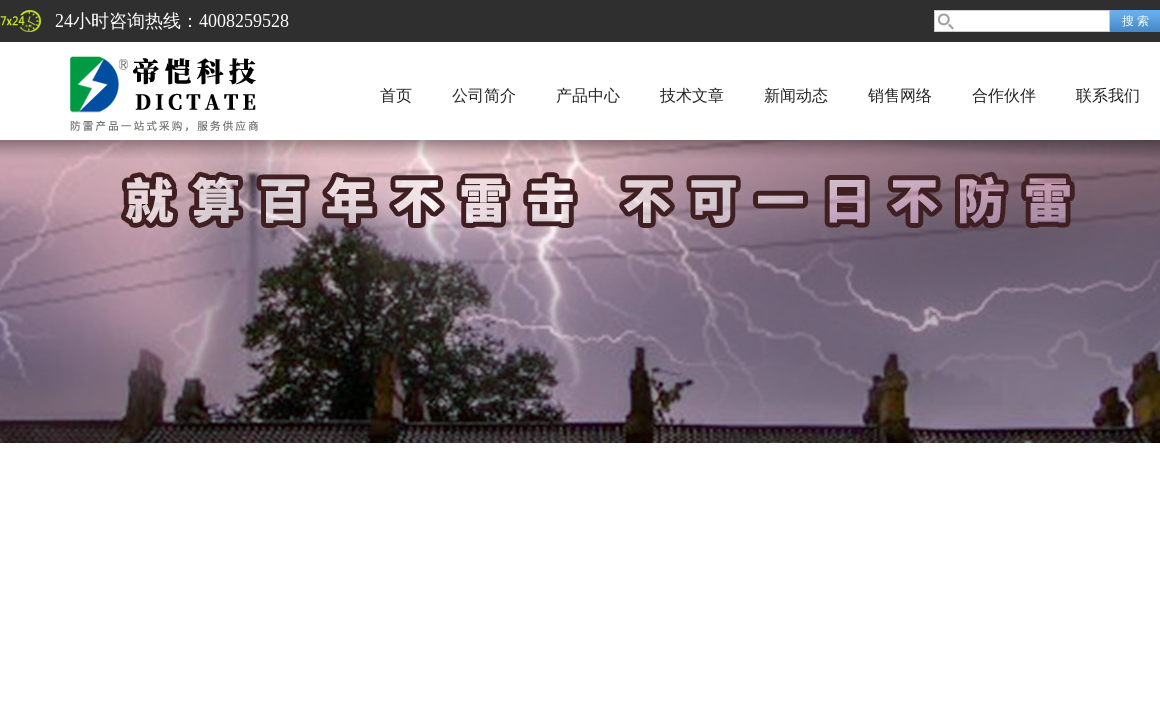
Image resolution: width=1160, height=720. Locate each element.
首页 (396, 95)
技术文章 (692, 95)
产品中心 (588, 95)
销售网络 (900, 95)
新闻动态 (796, 95)
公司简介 (484, 95)
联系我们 (1108, 95)
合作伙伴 (1004, 95)
